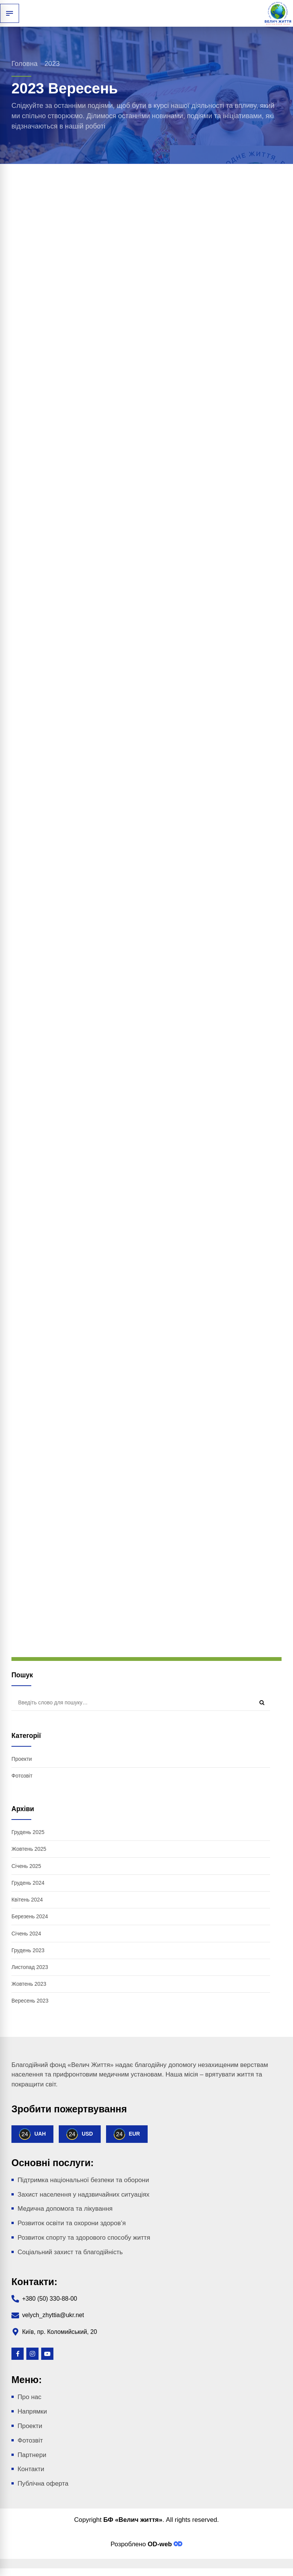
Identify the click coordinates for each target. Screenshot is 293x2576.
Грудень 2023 (28, 1951)
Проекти (21, 1759)
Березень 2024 (29, 1917)
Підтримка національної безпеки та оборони (83, 2180)
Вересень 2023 (30, 2002)
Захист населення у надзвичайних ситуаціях (84, 2195)
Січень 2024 (26, 1934)
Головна (24, 63)
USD (79, 2135)
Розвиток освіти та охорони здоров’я (72, 2224)
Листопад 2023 (29, 1968)
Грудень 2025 (28, 1832)
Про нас (29, 2398)
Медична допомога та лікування (65, 2209)
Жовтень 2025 (29, 1849)
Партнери (32, 2455)
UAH (32, 2135)
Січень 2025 (26, 1866)
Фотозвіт (21, 1776)
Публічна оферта (43, 2484)
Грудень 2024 (28, 1883)
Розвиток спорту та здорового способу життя (84, 2238)
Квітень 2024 (27, 1900)
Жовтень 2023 (29, 1985)
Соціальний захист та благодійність (70, 2252)
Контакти (31, 2470)
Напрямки (32, 2412)
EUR (127, 2135)
